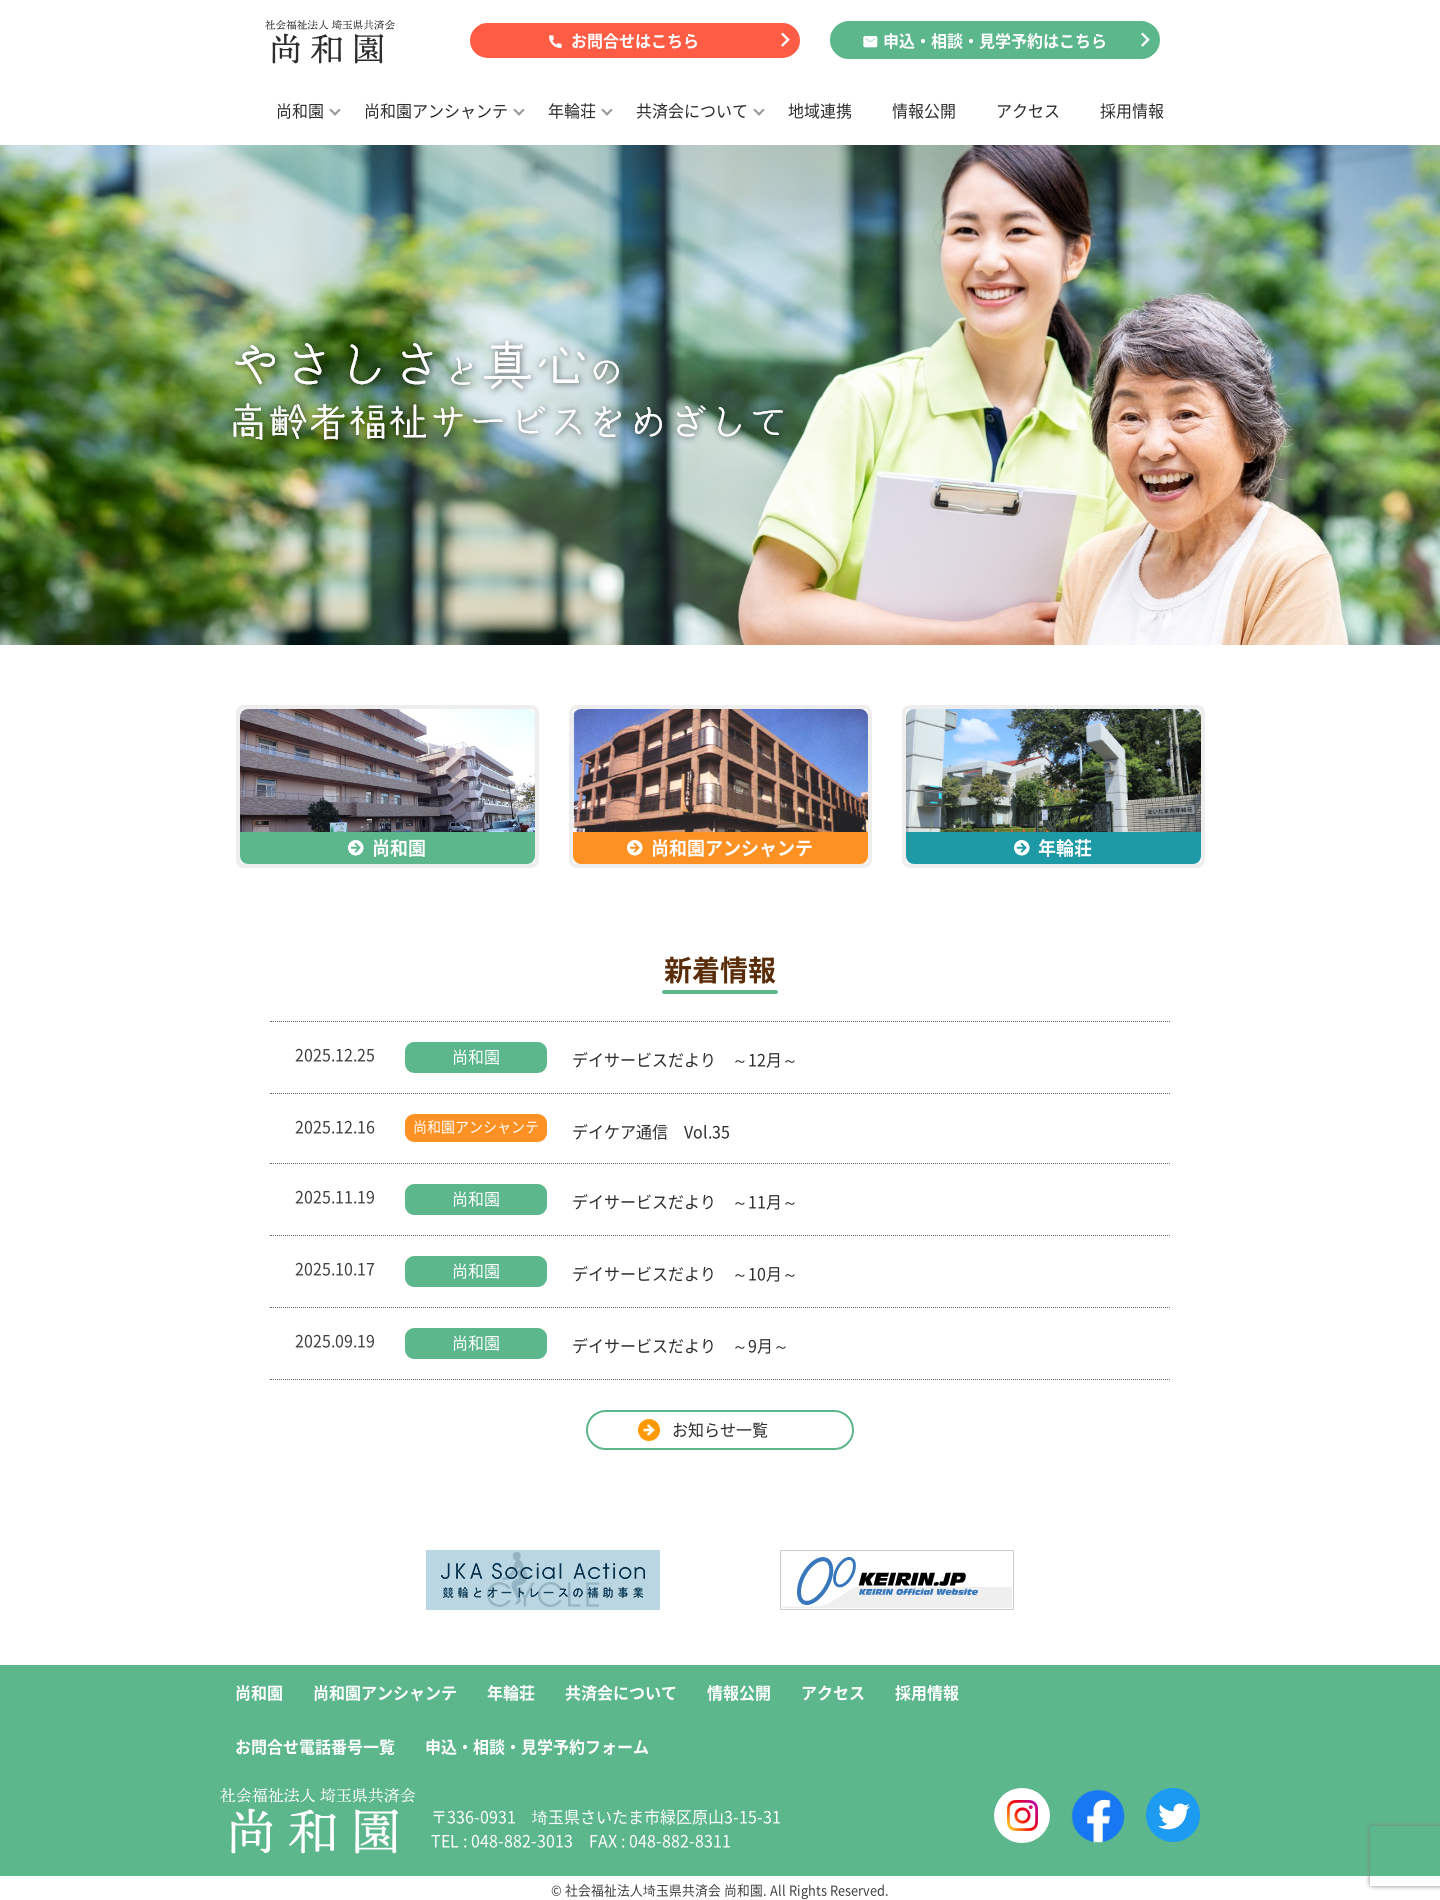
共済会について (692, 110)
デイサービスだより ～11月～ (685, 1201)
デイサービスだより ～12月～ (685, 1059)
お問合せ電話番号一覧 (315, 1746)
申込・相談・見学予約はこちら (995, 40)
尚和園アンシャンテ (436, 110)
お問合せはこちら (635, 40)
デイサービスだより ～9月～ (680, 1345)
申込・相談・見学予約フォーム (537, 1746)
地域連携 (820, 110)
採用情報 (1132, 110)
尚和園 (300, 110)
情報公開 (924, 110)
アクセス (1028, 110)
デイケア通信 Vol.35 (651, 1131)
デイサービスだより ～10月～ (685, 1273)
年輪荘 (572, 110)
